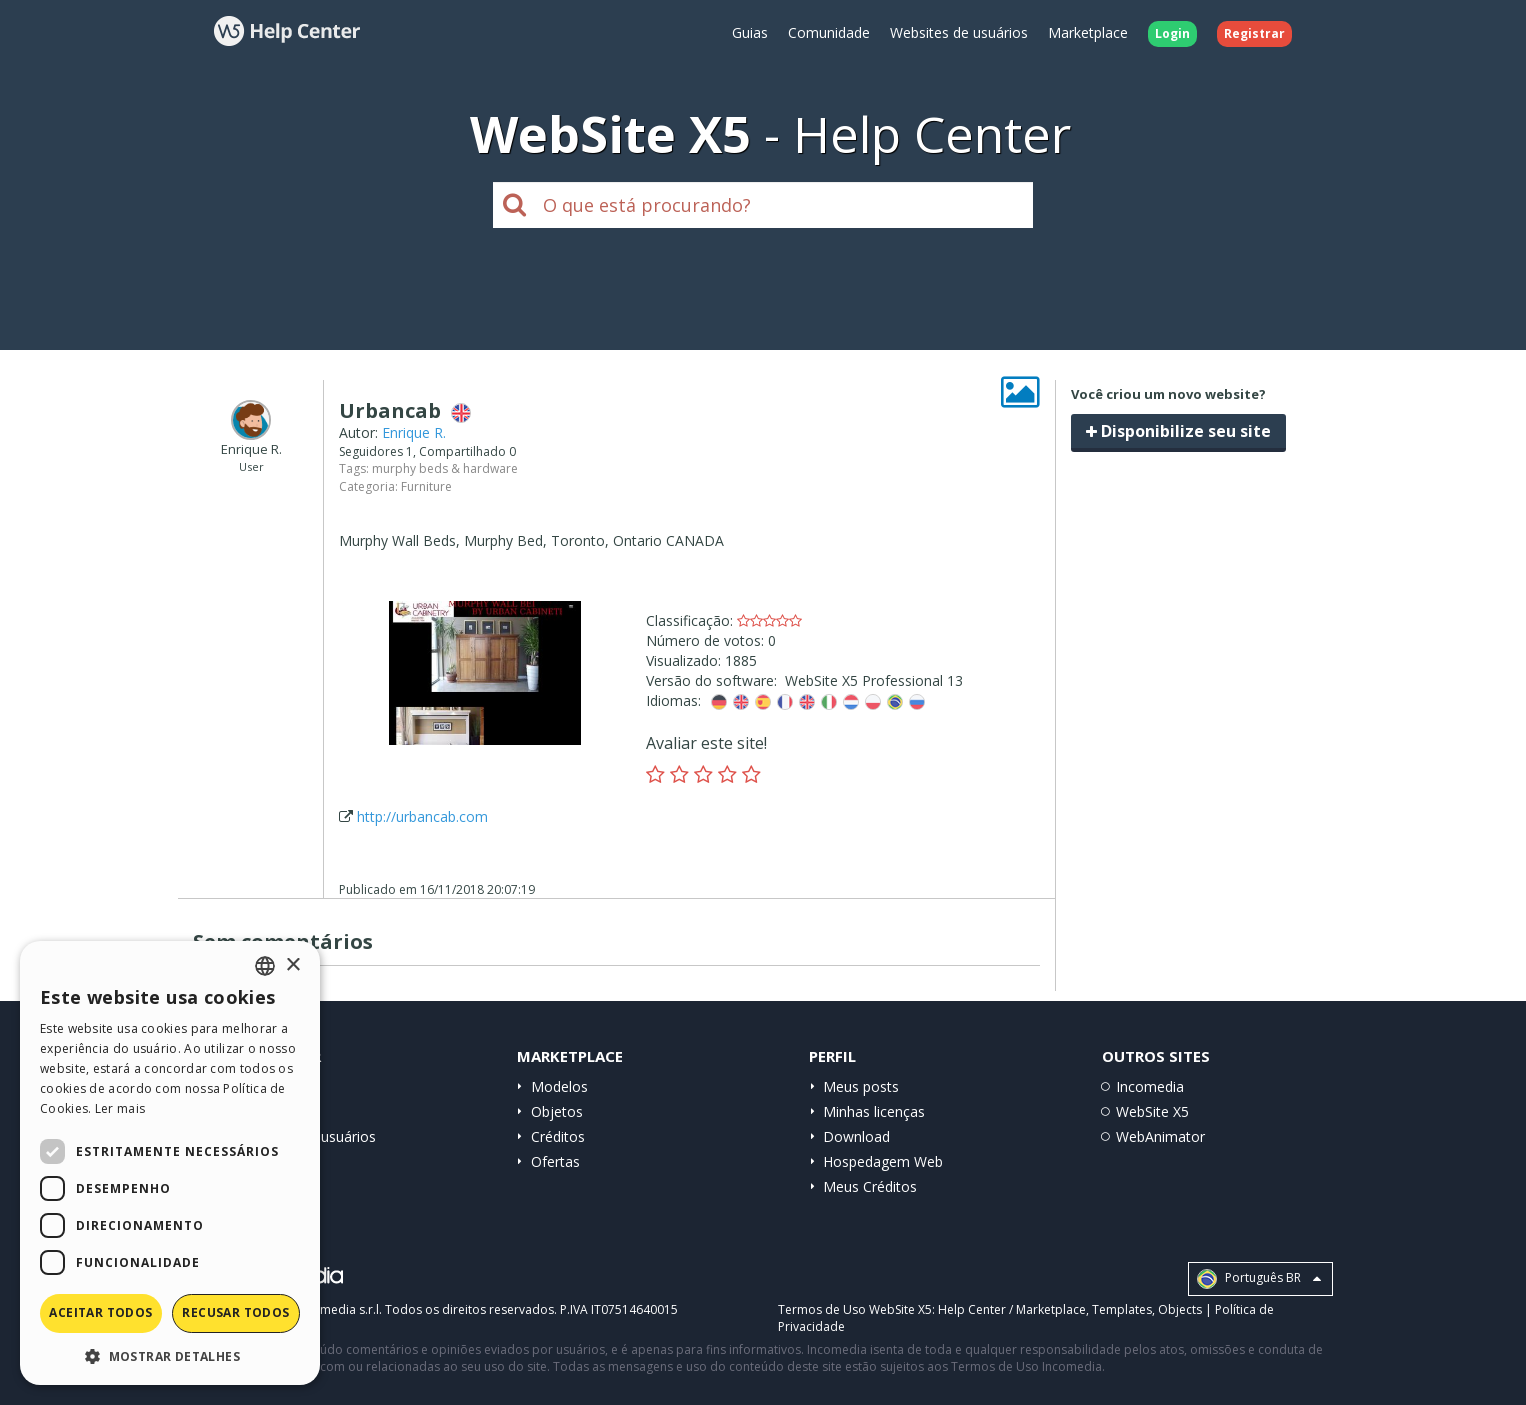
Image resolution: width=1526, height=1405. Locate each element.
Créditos (558, 1136)
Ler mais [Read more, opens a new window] (120, 1108)
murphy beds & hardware (445, 468)
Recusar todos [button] (235, 1312)
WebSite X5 (1152, 1111)
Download (856, 1136)
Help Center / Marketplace (1012, 1309)
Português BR (1259, 1279)
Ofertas (555, 1161)
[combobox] (265, 966)
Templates (1122, 1309)
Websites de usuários (959, 32)
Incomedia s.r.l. (339, 1309)
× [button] (292, 965)
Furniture (426, 486)
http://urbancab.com (422, 816)
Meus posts (861, 1086)
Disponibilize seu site (1178, 431)
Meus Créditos (870, 1186)
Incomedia (1150, 1086)
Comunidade (829, 32)
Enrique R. (414, 432)
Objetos (557, 1111)
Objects (1180, 1309)
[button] (170, 1355)
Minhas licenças (874, 1111)
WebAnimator (1160, 1136)
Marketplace (1088, 32)
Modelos (559, 1086)
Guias (750, 32)
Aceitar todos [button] (100, 1312)
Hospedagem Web (883, 1161)
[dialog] (170, 1163)
